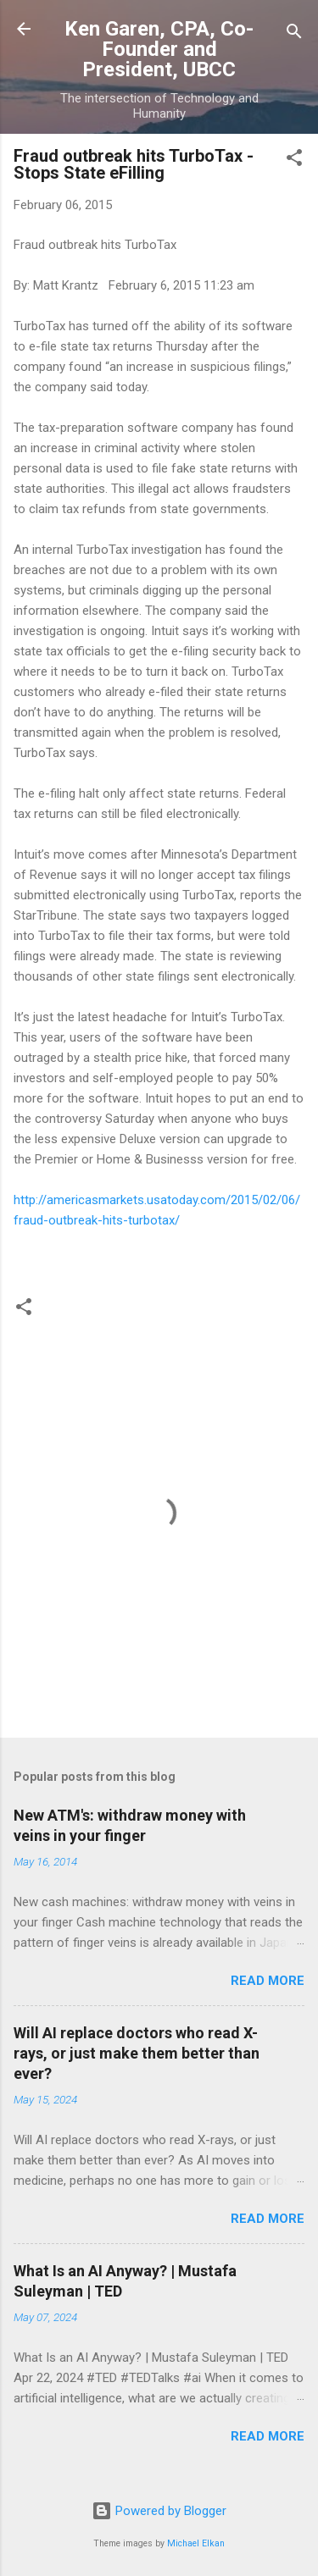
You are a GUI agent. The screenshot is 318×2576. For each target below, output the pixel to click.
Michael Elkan (196, 2543)
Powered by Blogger (159, 2510)
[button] (294, 160)
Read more (267, 1980)
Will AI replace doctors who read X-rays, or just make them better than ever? (136, 2053)
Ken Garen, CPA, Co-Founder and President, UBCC (159, 49)
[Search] (294, 34)
